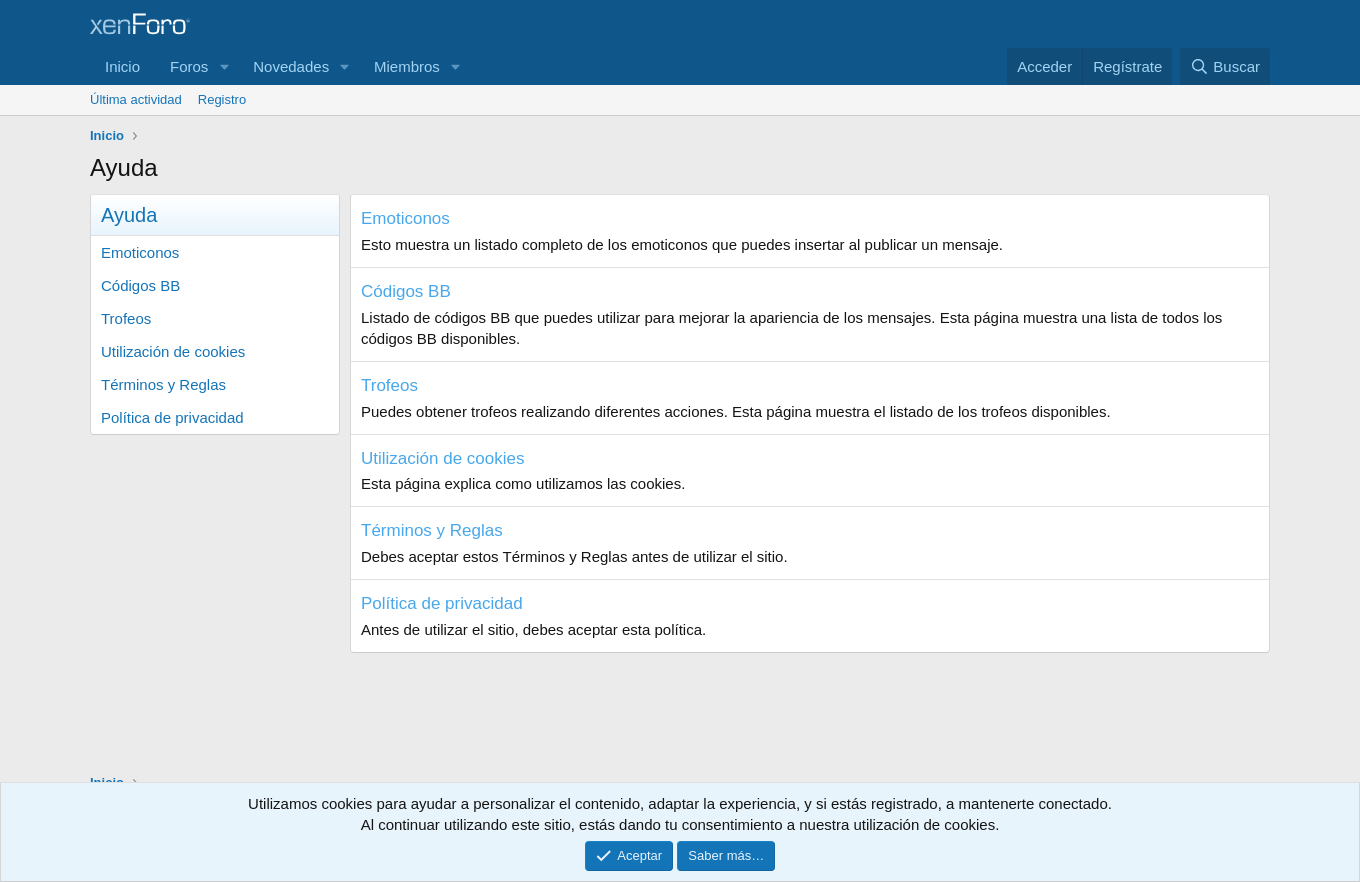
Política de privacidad (172, 417)
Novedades (291, 66)
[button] (224, 66)
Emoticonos (140, 252)
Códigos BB (140, 285)
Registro (222, 99)
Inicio (122, 66)
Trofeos (126, 318)
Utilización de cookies (173, 351)
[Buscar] (1225, 66)
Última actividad (136, 99)
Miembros (407, 66)
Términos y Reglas (163, 384)
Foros (189, 66)
